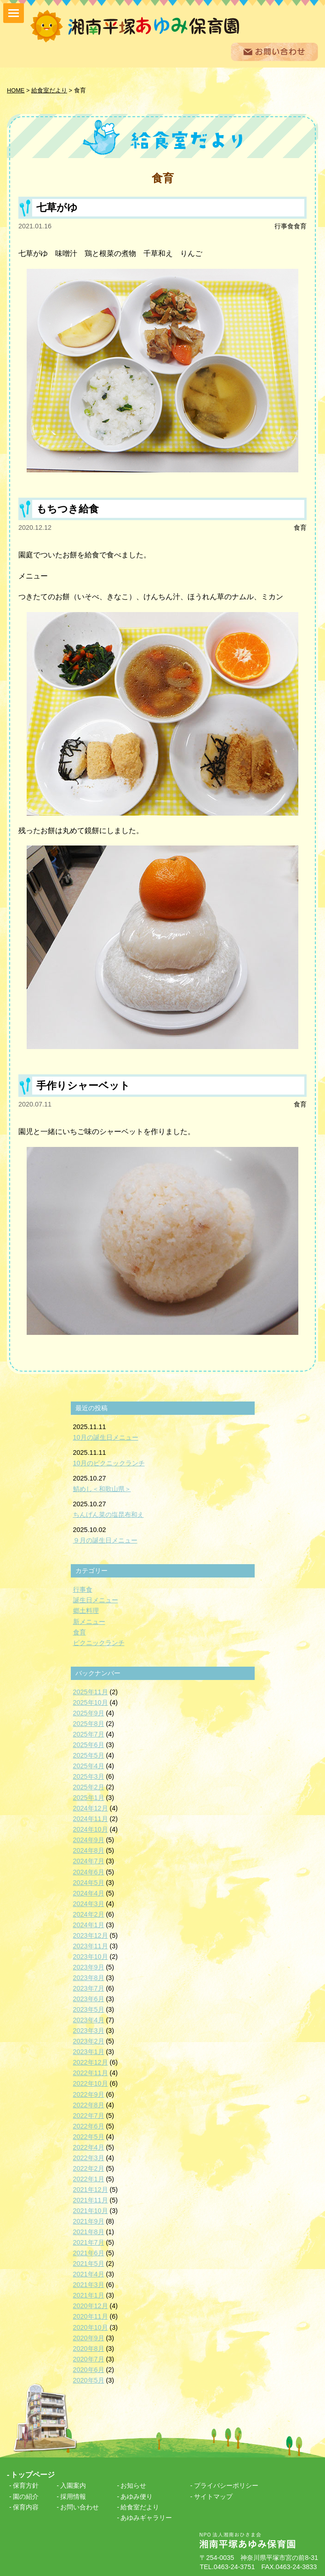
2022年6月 (88, 2126)
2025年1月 (88, 1797)
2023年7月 (88, 1988)
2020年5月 (88, 2380)
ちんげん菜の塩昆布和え (108, 1514)
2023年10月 (90, 1956)
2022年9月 (88, 2094)
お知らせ (133, 2485)
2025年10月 (90, 1702)
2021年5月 (88, 2263)
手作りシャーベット (83, 1085)
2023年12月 (90, 1935)
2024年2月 (88, 1914)
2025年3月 (88, 1776)
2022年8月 (88, 2105)
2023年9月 (88, 1967)
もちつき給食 (67, 509)
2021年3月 (88, 2284)
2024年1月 (88, 1925)
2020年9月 (88, 2338)
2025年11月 (90, 1692)
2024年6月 (88, 1872)
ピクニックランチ (99, 1642)
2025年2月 (88, 1787)
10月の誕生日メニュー (105, 1437)
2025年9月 (88, 1713)
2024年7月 (88, 1861)
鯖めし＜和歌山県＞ (102, 1488)
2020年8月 (88, 2348)
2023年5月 (88, 2009)
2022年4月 (88, 2147)
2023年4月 (88, 2020)
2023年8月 (88, 1977)
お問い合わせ (79, 2507)
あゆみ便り (136, 2496)
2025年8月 (88, 1723)
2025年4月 (88, 1766)
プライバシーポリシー (226, 2485)
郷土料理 (86, 1610)
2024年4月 (88, 1893)
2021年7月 (88, 2242)
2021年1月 (88, 2295)
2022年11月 (90, 2073)
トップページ (33, 2475)
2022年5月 (88, 2136)
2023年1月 (88, 2051)
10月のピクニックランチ (109, 1463)
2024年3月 (88, 1903)
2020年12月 (90, 2305)
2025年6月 (88, 1744)
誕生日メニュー (95, 1600)
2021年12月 (90, 2189)
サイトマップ (213, 2496)
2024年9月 (88, 1840)
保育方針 (26, 2485)
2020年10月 (90, 2327)
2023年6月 (88, 1999)
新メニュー (89, 1621)
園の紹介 (26, 2496)
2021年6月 (88, 2253)
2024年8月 (88, 1850)
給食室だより (139, 2507)
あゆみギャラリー (146, 2517)
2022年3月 (88, 2158)
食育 (300, 226)
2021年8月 (88, 2232)
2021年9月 (88, 2221)
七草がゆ (57, 207)
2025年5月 (88, 1755)
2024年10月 (90, 1829)
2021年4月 (88, 2274)
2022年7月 (88, 2115)
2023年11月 (90, 1946)
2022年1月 (88, 2179)
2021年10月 (90, 2210)
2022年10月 (90, 2083)
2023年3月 (88, 2030)
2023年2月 (88, 2041)
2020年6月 (88, 2369)
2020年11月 (90, 2316)
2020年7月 (88, 2359)
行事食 (284, 226)
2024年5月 (88, 1882)
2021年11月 (90, 2200)
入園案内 (73, 2485)
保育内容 (26, 2507)
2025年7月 (88, 1734)
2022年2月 (88, 2168)
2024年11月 (90, 1818)
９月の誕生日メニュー (105, 1540)
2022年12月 (90, 2062)
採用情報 (73, 2496)
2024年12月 (90, 1808)
